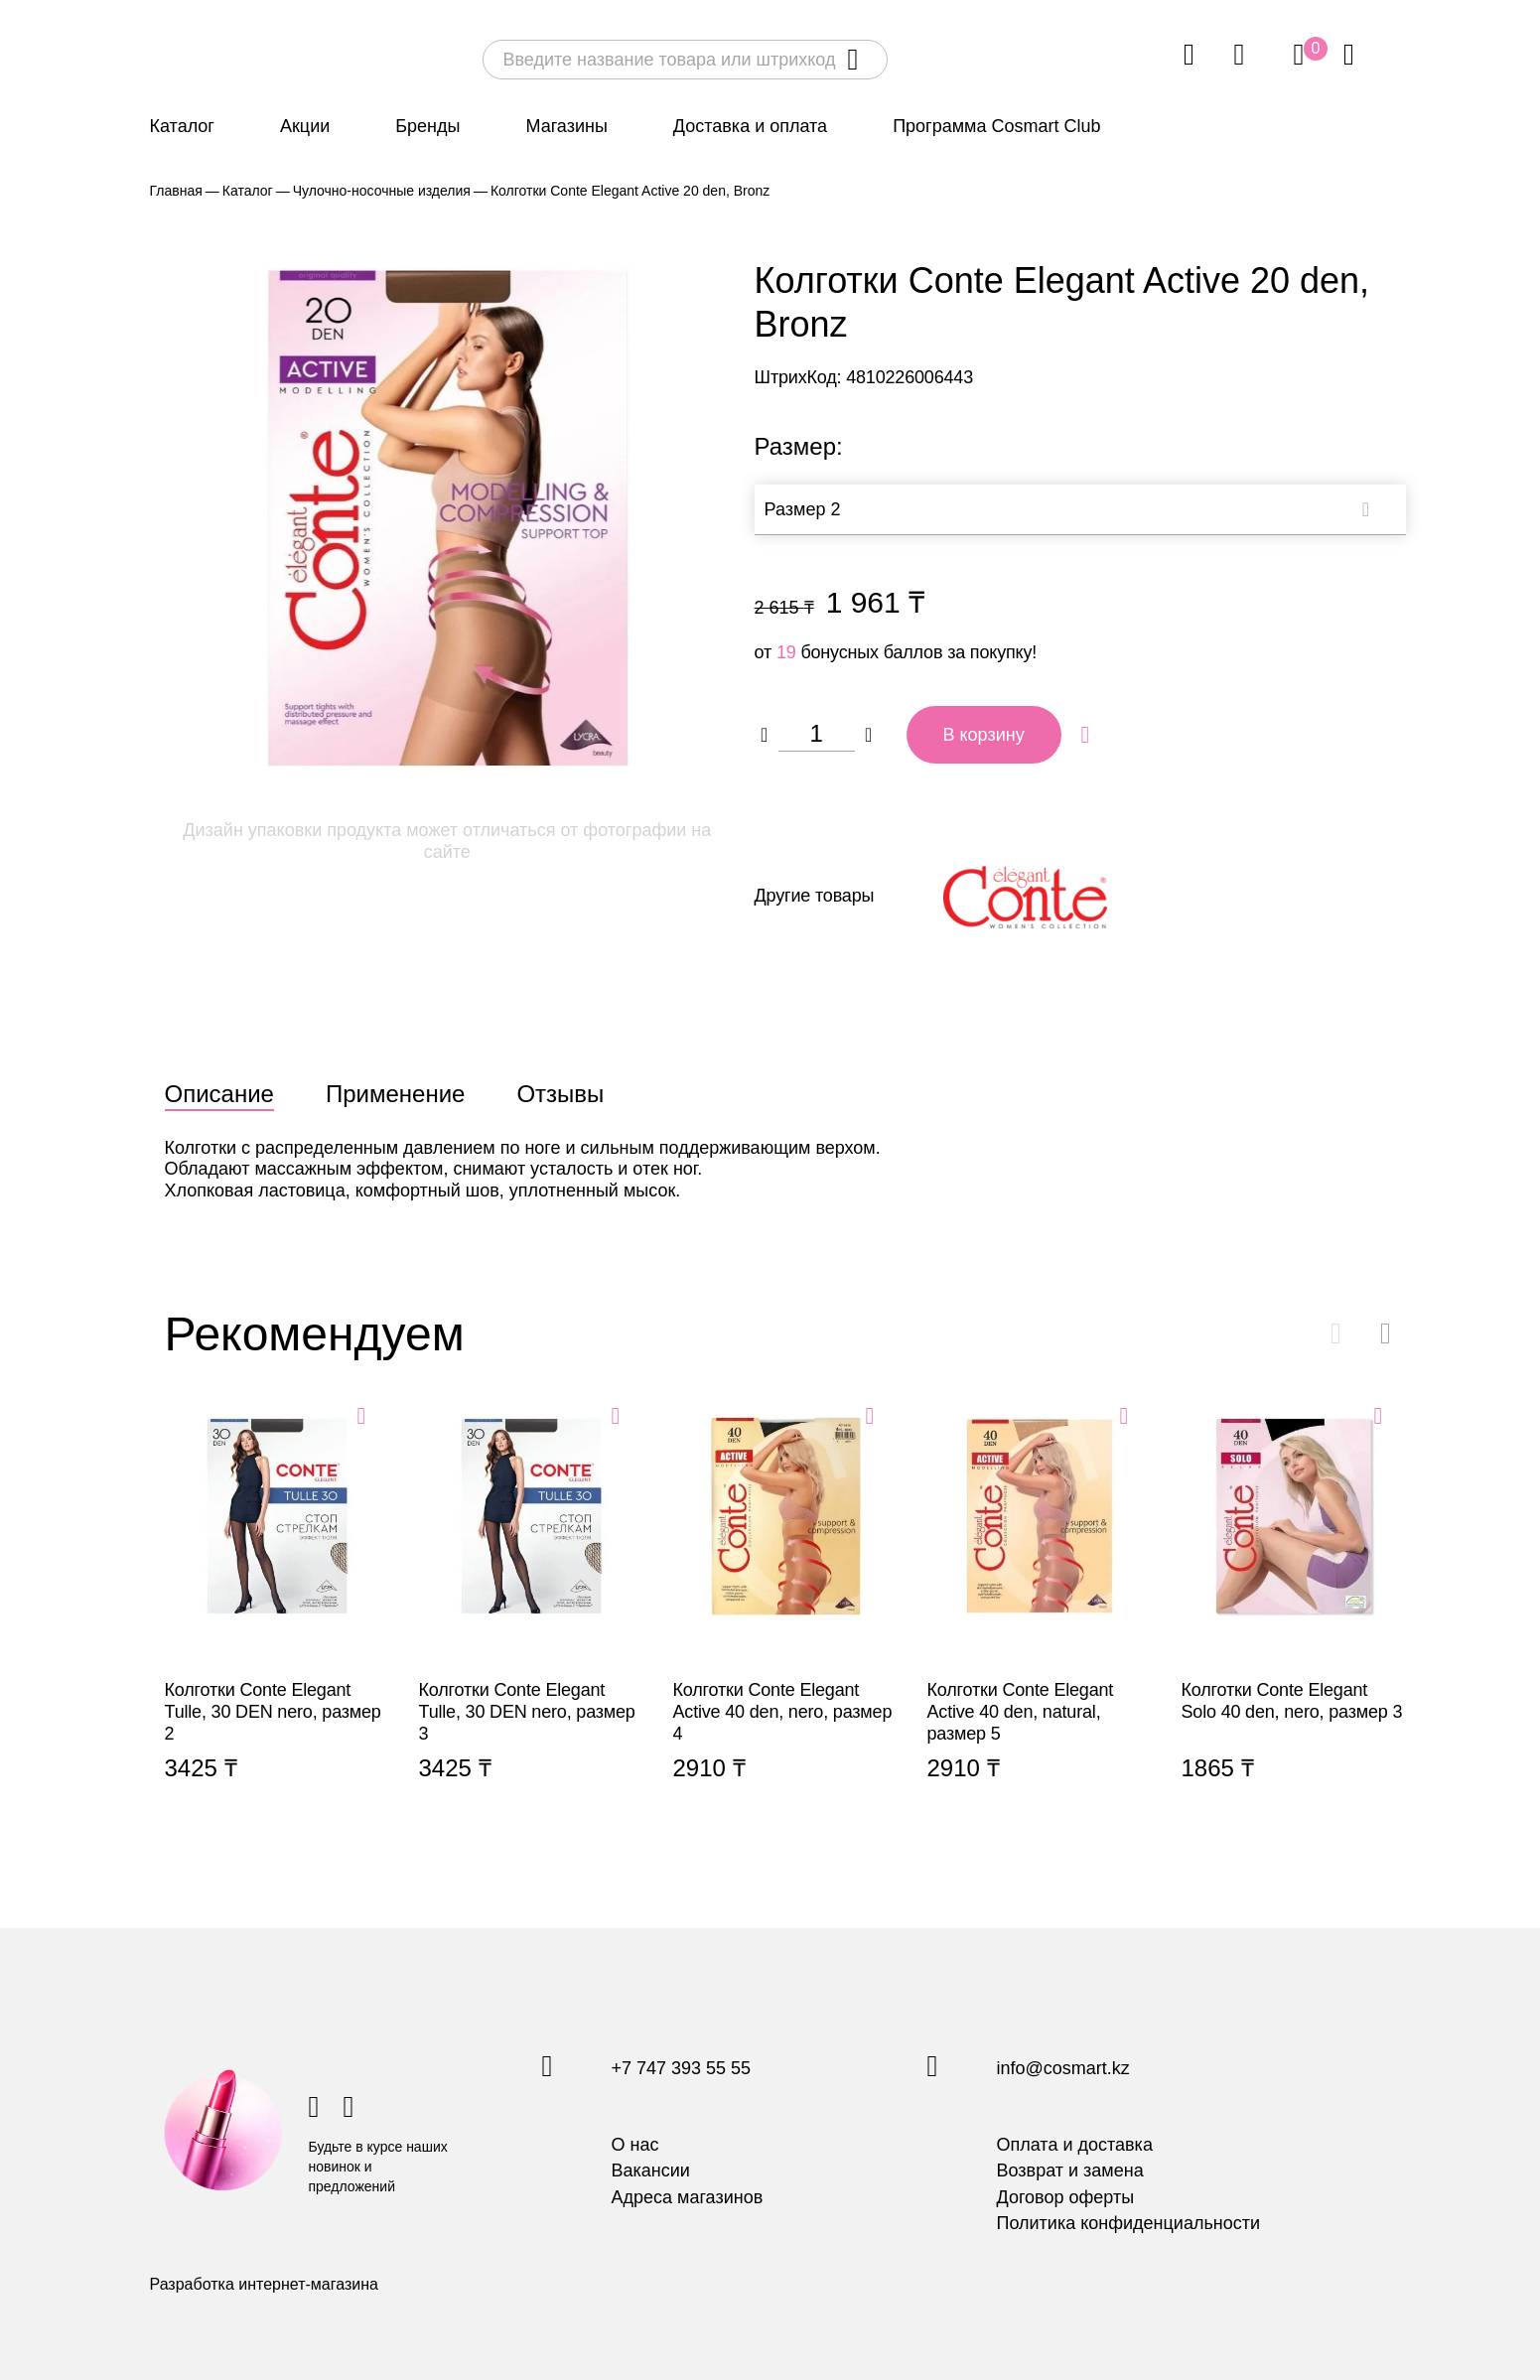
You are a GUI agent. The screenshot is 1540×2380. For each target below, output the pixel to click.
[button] (1386, 1333)
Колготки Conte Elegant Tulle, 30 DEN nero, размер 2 (277, 1616)
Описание (219, 1093)
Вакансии (651, 2170)
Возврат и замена (1070, 2170)
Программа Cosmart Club (996, 126)
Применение (395, 1093)
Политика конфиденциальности (1129, 2223)
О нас (635, 2145)
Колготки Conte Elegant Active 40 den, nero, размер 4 (785, 1616)
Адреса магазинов (688, 2197)
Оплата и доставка (1075, 2145)
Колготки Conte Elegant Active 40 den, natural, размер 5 (1039, 1616)
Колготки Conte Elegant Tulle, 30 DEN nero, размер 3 (531, 1616)
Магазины (566, 126)
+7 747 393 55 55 (682, 2069)
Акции (305, 126)
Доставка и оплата (750, 126)
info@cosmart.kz (1063, 2069)
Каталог (182, 126)
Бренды (427, 126)
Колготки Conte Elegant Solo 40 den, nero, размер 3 (1294, 1616)
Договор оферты (1066, 2197)
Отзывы (560, 1093)
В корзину (984, 735)
